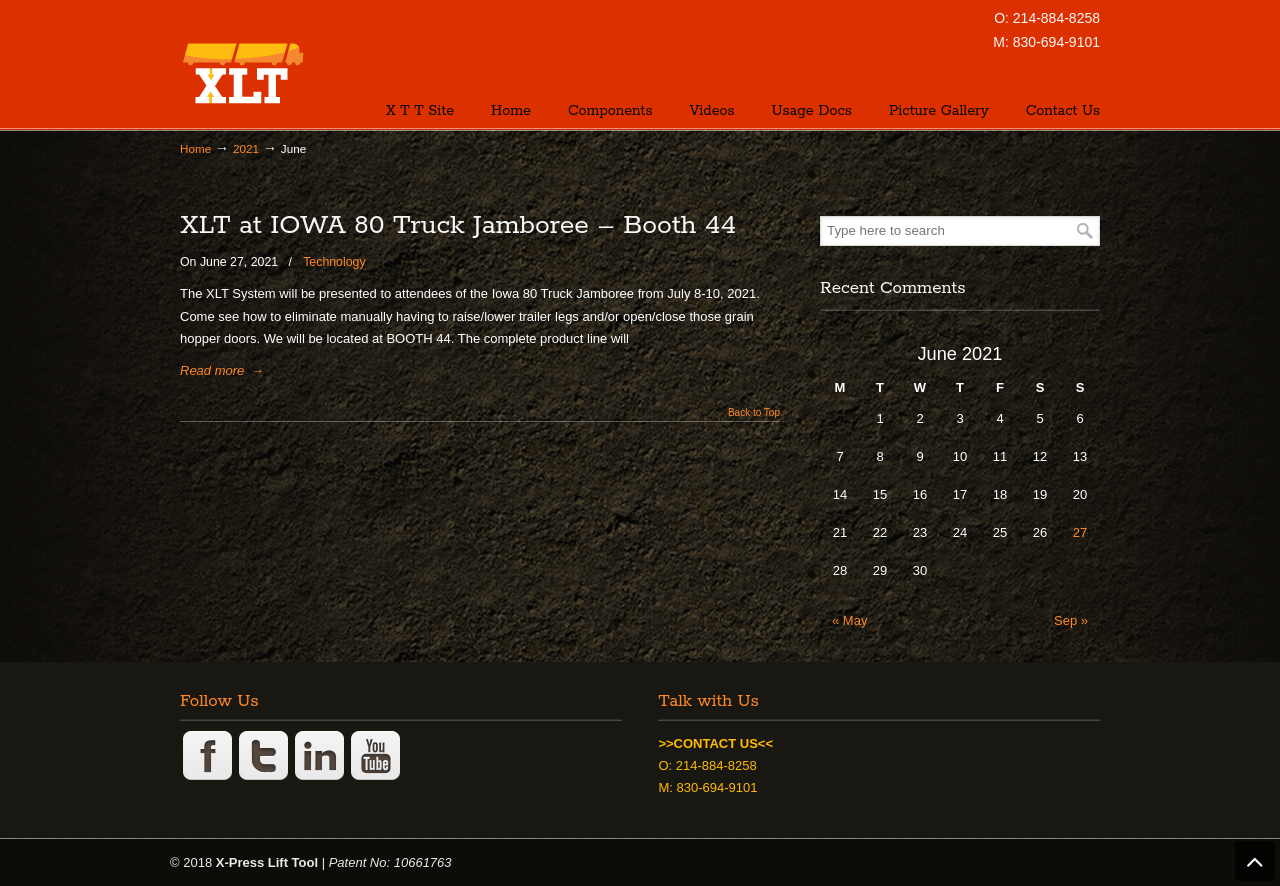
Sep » (1071, 620)
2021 (246, 148)
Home (195, 148)
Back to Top (754, 413)
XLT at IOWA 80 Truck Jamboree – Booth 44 (458, 225)
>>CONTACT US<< (715, 743)
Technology (334, 262)
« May (849, 620)
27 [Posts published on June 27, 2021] (1080, 532)
